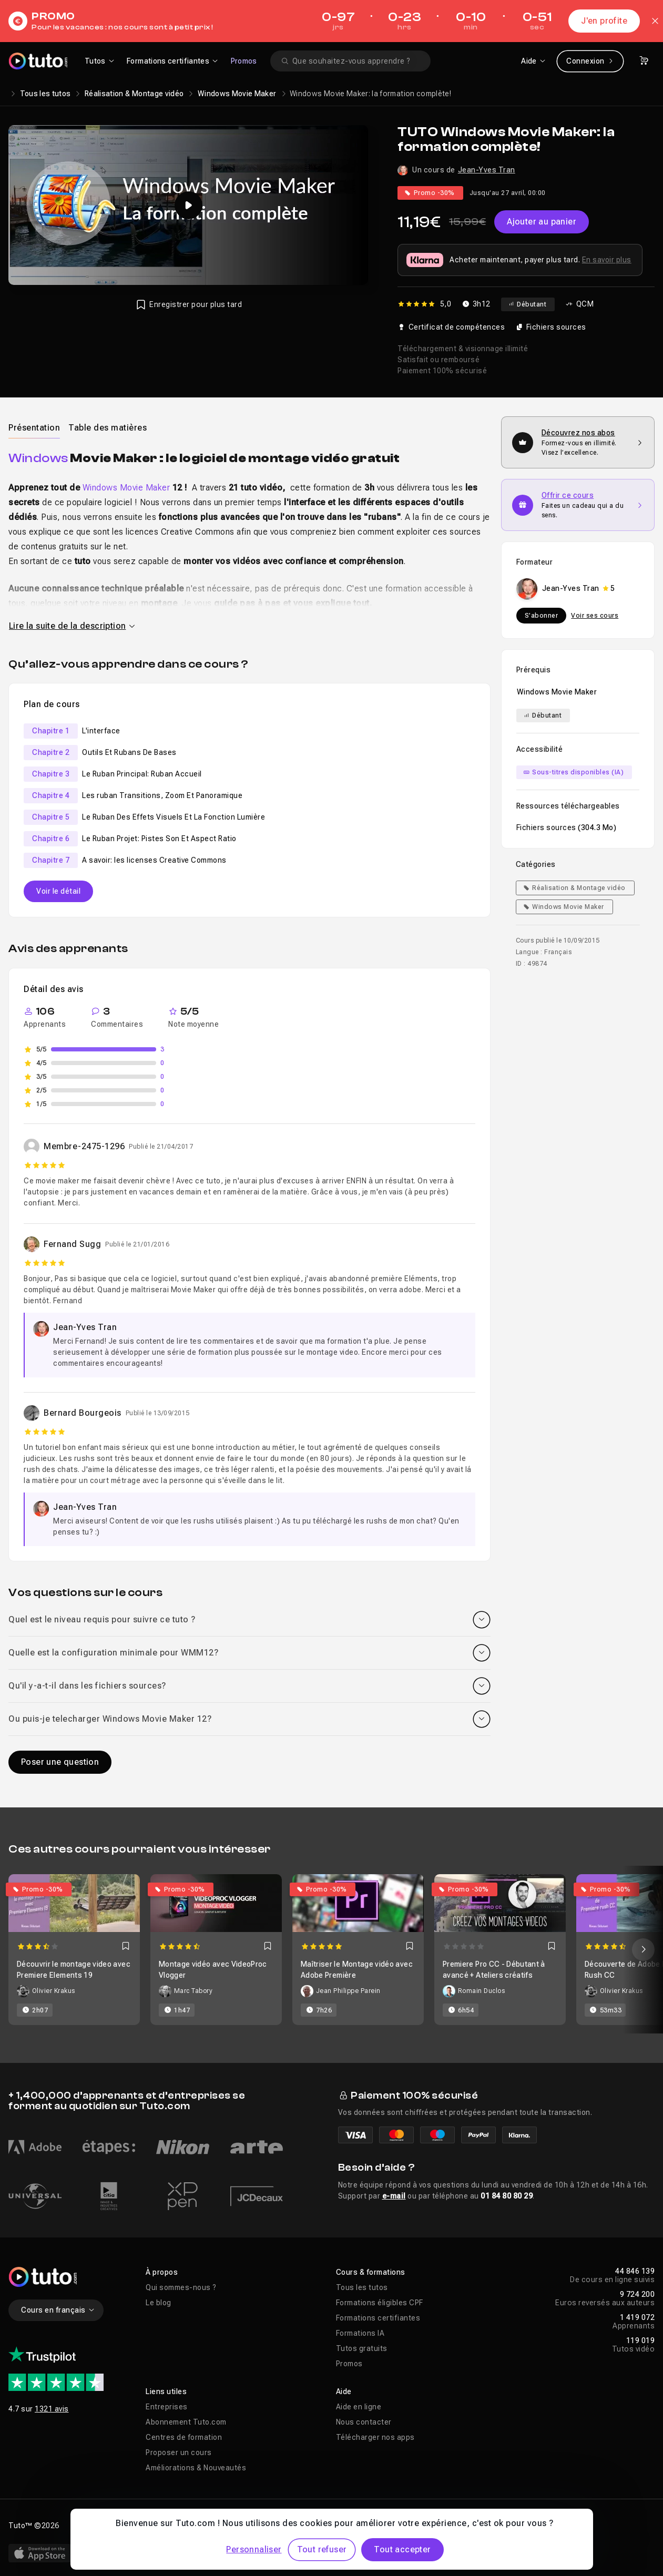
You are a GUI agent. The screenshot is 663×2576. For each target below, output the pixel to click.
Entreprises (167, 2407)
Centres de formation (184, 2437)
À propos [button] (162, 2272)
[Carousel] (331, 1949)
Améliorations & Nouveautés (196, 2467)
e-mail (394, 2196)
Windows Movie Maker (237, 93)
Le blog (158, 2302)
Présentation (34, 428)
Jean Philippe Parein (348, 1991)
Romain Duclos (481, 1991)
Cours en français (58, 2310)
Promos (244, 61)
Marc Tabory (193, 1991)
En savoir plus (606, 259)
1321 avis (52, 2409)
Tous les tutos (45, 93)
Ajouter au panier (541, 222)
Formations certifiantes (378, 2318)
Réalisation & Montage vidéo (134, 93)
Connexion (590, 61)
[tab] (34, 427)
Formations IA (360, 2333)
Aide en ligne (359, 2407)
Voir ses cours (594, 615)
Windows (38, 458)
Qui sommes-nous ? (181, 2287)
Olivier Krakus (53, 1991)
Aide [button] (344, 2391)
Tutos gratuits (361, 2348)
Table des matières (107, 428)
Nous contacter (364, 2422)
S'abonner (541, 615)
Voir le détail (58, 891)
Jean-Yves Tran (486, 170)
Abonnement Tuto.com (186, 2422)
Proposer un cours (179, 2452)
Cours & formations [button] (370, 2272)
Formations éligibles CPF (379, 2302)
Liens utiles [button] (166, 2391)
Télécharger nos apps (375, 2437)
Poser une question (60, 1762)
